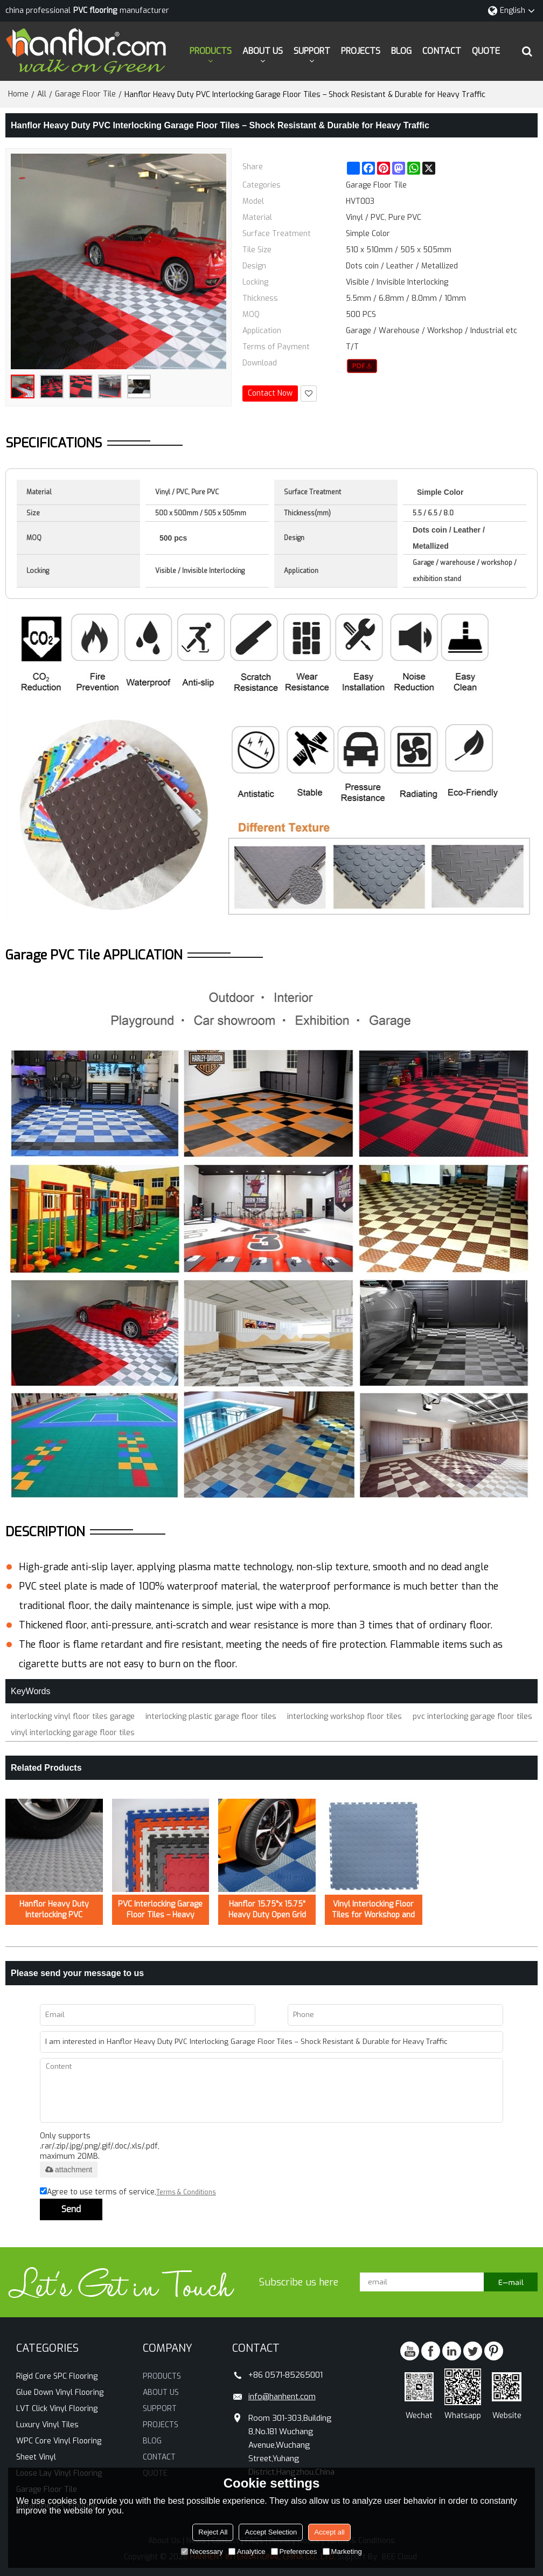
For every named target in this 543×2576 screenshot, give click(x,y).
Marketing (342, 2551)
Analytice (247, 2551)
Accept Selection (271, 2532)
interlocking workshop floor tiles (344, 1716)
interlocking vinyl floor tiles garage (73, 1716)
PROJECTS (360, 51)
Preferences (294, 2551)
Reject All (212, 2532)
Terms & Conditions (186, 2192)
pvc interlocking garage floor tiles (472, 1716)
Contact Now (270, 393)
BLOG (401, 51)
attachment (68, 2169)
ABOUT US (262, 51)
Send (71, 2209)
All (41, 94)
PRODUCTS (211, 51)
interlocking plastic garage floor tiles (210, 1716)
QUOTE (486, 51)
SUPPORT (312, 51)
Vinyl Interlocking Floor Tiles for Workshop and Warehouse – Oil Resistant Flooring (373, 1910)
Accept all (329, 2532)
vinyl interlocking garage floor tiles (73, 1733)
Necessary (201, 2551)
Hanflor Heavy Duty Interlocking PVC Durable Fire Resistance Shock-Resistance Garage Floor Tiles (54, 1910)
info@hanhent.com (282, 2396)
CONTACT (441, 51)
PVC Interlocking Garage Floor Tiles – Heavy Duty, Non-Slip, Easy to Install (160, 1910)
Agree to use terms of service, (128, 2192)
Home (18, 94)
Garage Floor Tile (85, 94)
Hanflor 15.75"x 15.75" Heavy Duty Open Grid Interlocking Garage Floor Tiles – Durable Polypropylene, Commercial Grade (267, 1910)
